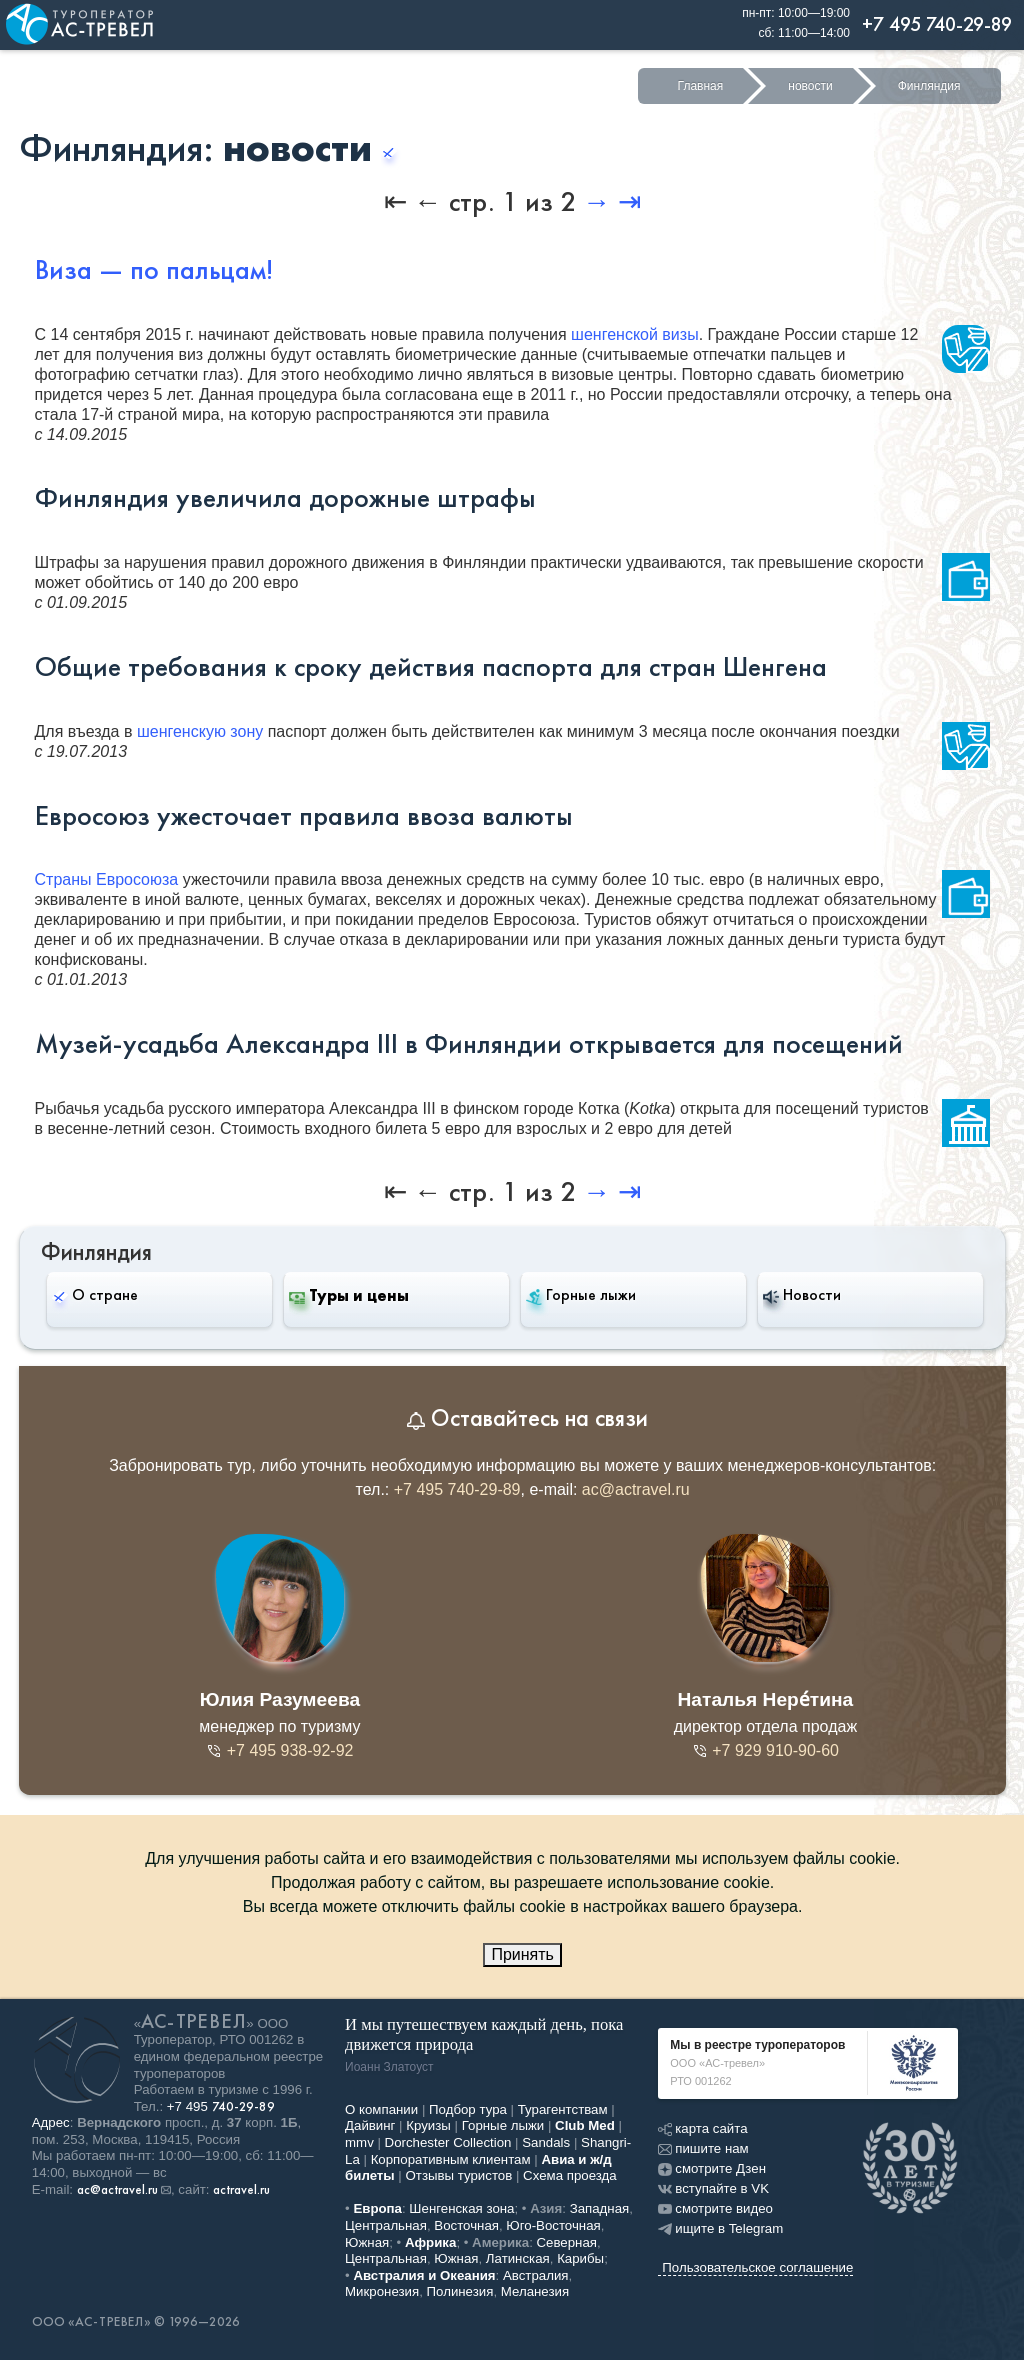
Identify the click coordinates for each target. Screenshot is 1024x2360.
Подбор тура (468, 2109)
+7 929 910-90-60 (765, 1750)
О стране (95, 1294)
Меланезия (535, 2291)
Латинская (518, 2258)
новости (810, 86)
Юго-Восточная (553, 2225)
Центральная (386, 2225)
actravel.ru (241, 2190)
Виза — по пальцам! (154, 270)
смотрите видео (715, 2208)
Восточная (466, 2225)
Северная (567, 2242)
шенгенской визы (635, 334)
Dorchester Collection (448, 2142)
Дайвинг (370, 2125)
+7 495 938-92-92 (279, 1750)
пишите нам (703, 2148)
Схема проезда (570, 2175)
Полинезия (460, 2291)
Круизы (428, 2125)
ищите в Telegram (720, 2228)
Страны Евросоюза (107, 879)
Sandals (546, 2142)
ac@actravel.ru (636, 1489)
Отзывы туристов (459, 2175)
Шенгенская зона (461, 2208)
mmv (359, 2142)
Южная (367, 2242)
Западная (600, 2208)
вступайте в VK (713, 2188)
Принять (522, 1954)
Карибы (580, 2258)
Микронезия (382, 2291)
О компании (381, 2109)
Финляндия (929, 86)
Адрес (51, 2122)
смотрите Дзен (712, 2168)
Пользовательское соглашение (757, 2267)
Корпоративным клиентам (451, 2159)
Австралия (536, 2275)
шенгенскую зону (200, 731)
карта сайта (702, 2128)
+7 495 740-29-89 (457, 1489)
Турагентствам (563, 2109)
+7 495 (221, 2106)
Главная (701, 86)
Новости (802, 1295)
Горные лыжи (581, 1295)
